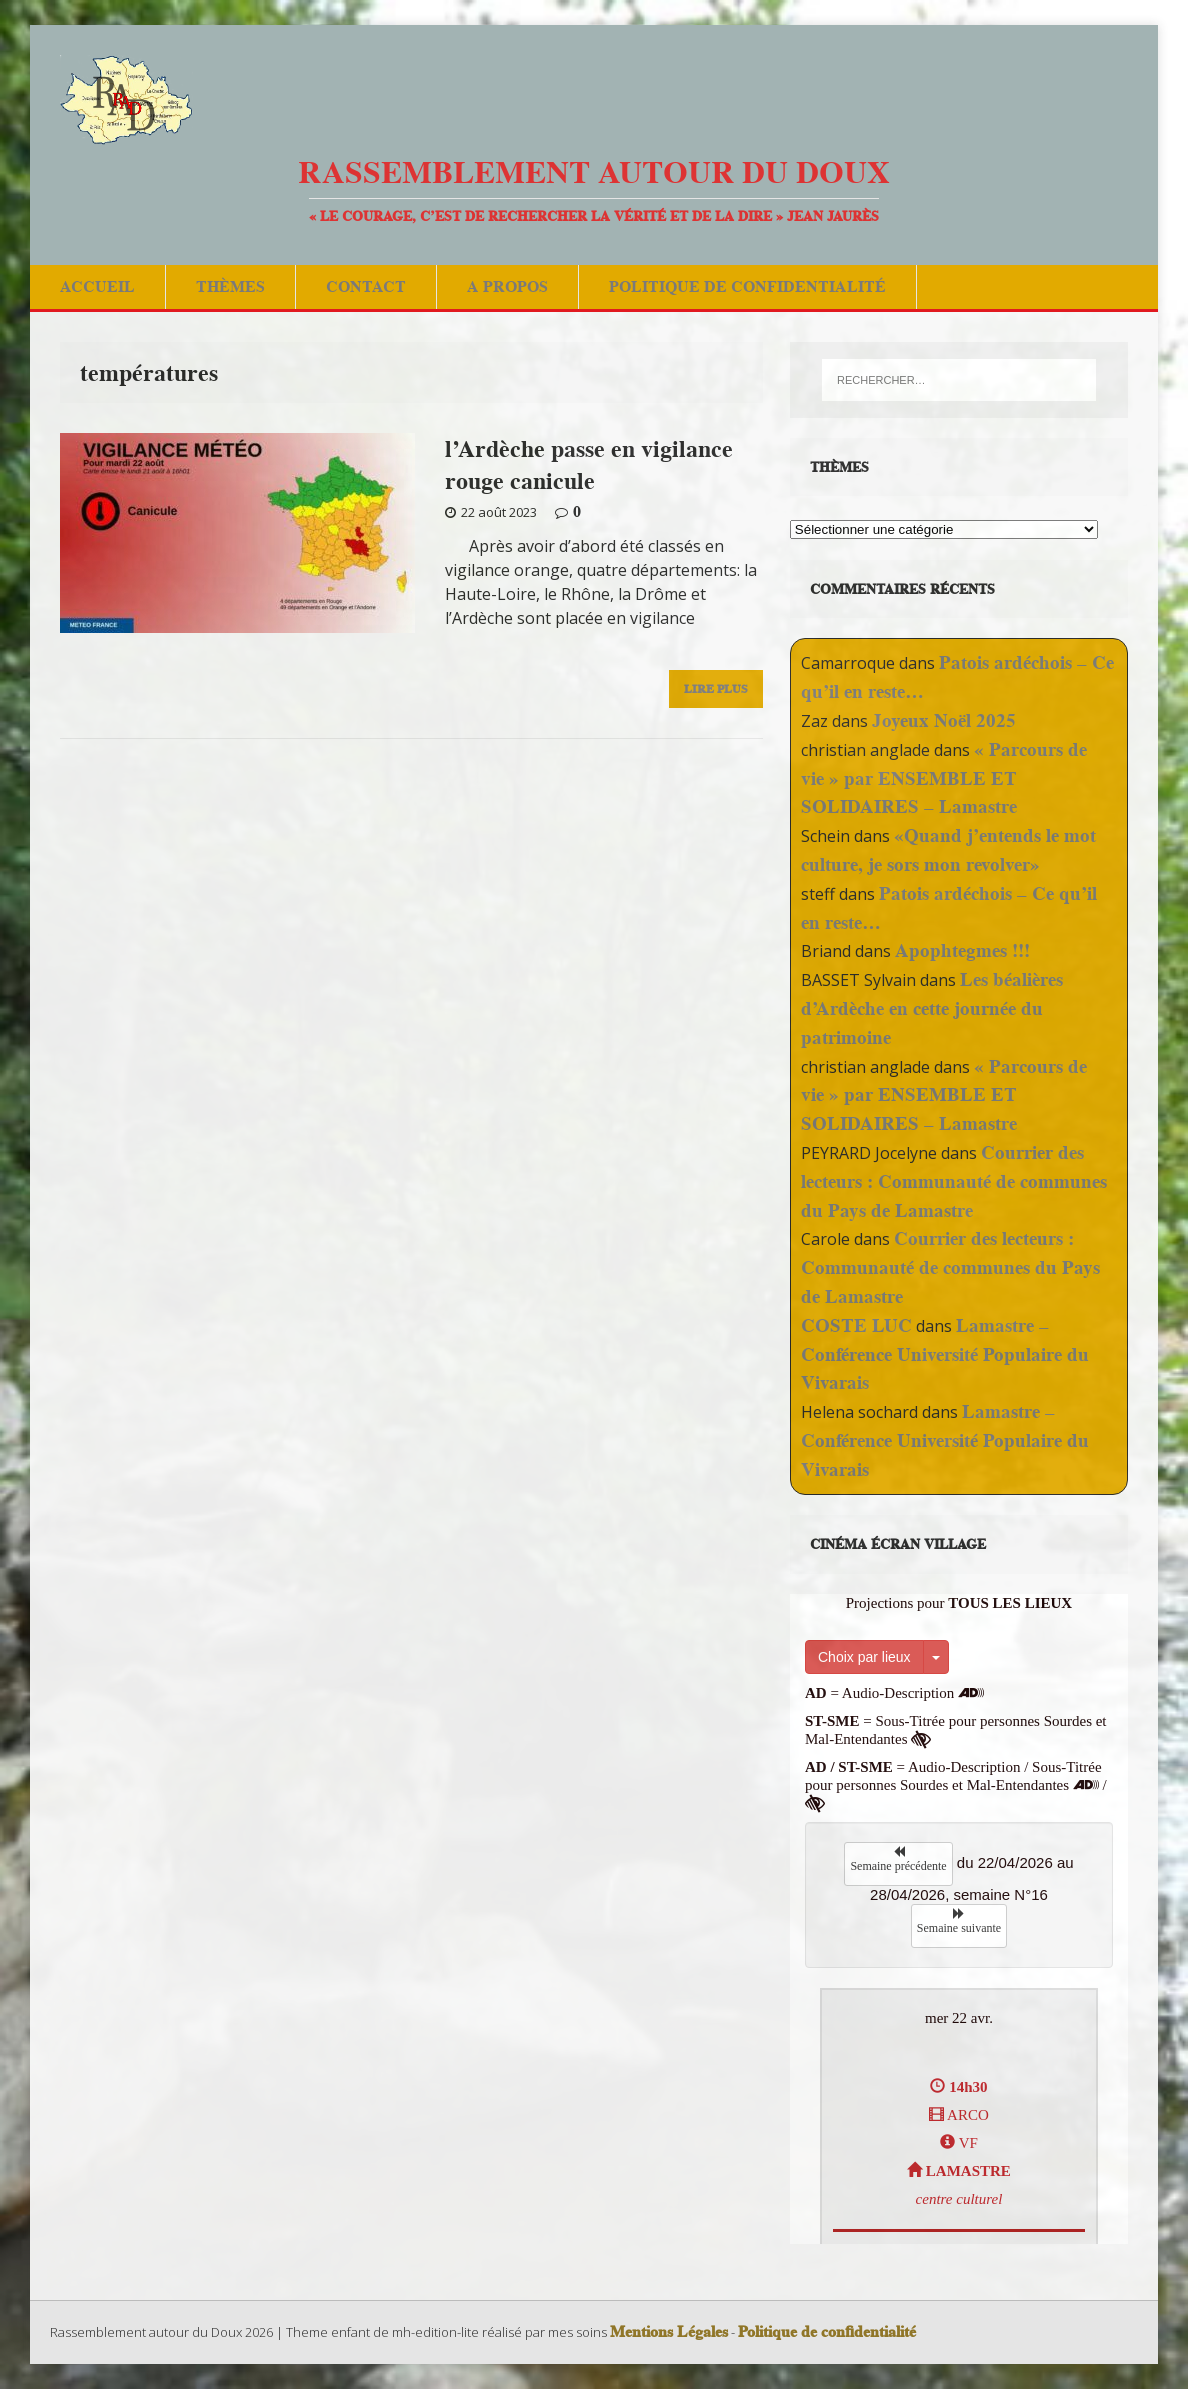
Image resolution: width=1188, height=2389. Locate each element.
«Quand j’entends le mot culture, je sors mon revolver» (948, 850)
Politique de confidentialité (747, 286)
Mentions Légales (669, 2332)
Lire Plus (716, 688)
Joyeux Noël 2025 (944, 720)
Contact (366, 286)
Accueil (97, 286)
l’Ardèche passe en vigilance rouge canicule (589, 464)
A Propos (507, 286)
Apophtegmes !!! (962, 950)
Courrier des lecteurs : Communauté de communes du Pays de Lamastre (954, 1181)
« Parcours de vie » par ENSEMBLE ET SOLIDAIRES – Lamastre (944, 778)
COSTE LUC (856, 1325)
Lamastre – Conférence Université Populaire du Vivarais (945, 1354)
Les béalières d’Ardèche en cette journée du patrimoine (932, 1008)
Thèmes (230, 286)
